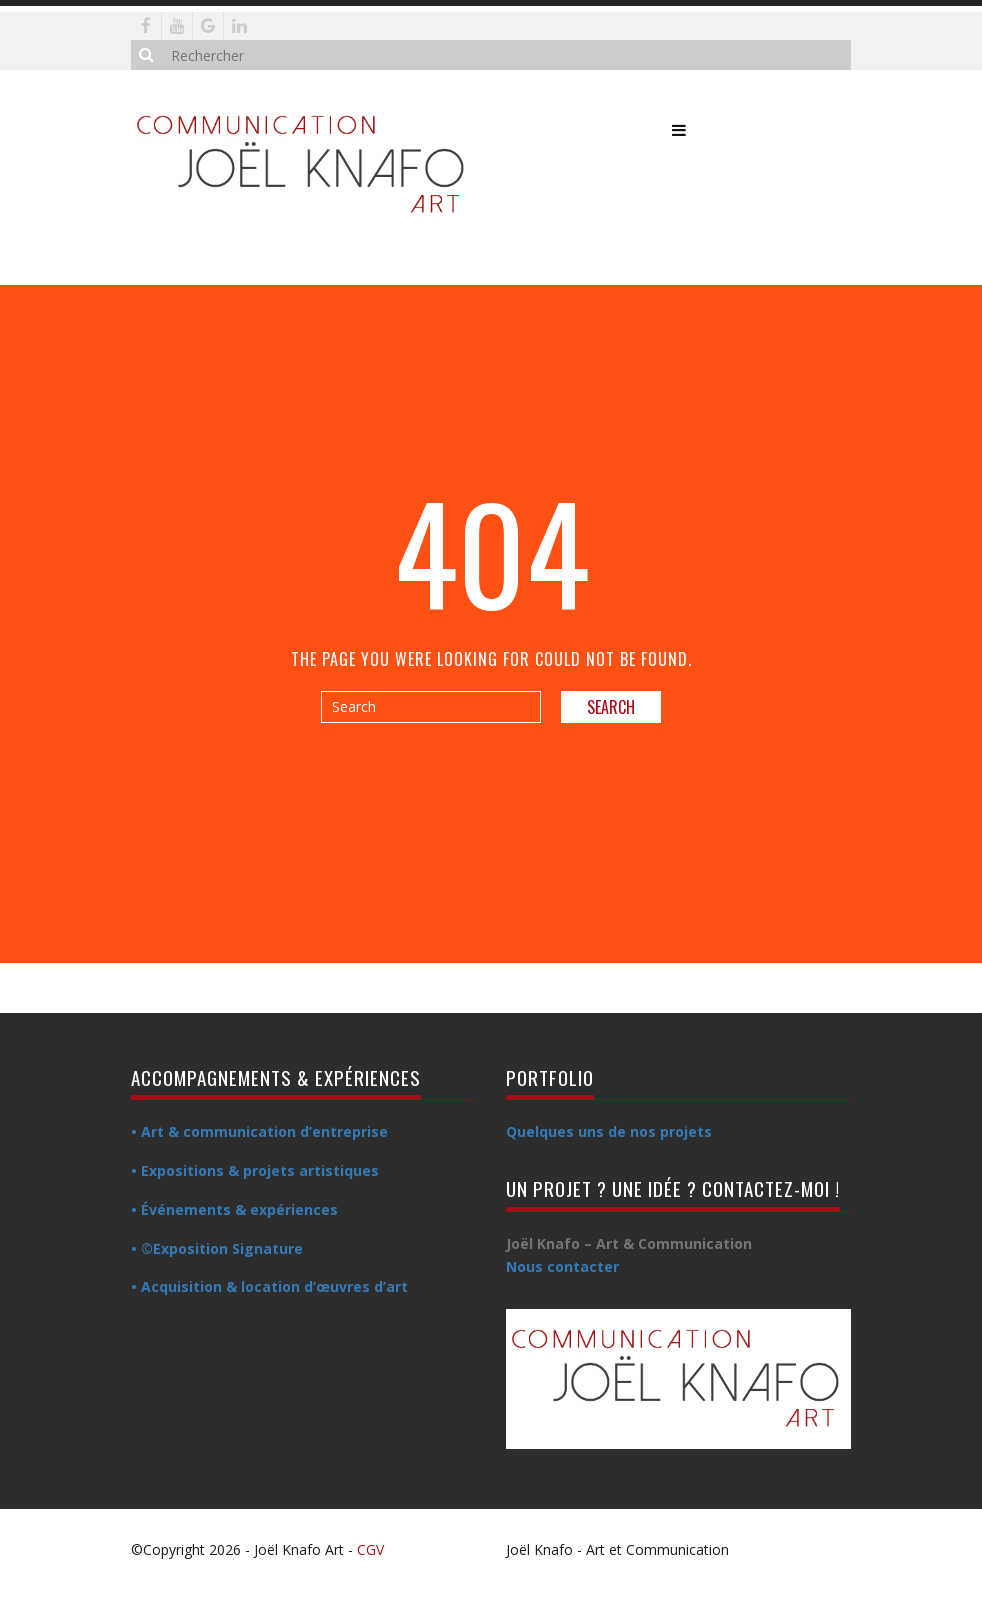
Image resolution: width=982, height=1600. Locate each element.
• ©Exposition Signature (217, 1248)
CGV (370, 1549)
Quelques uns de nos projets (609, 1131)
